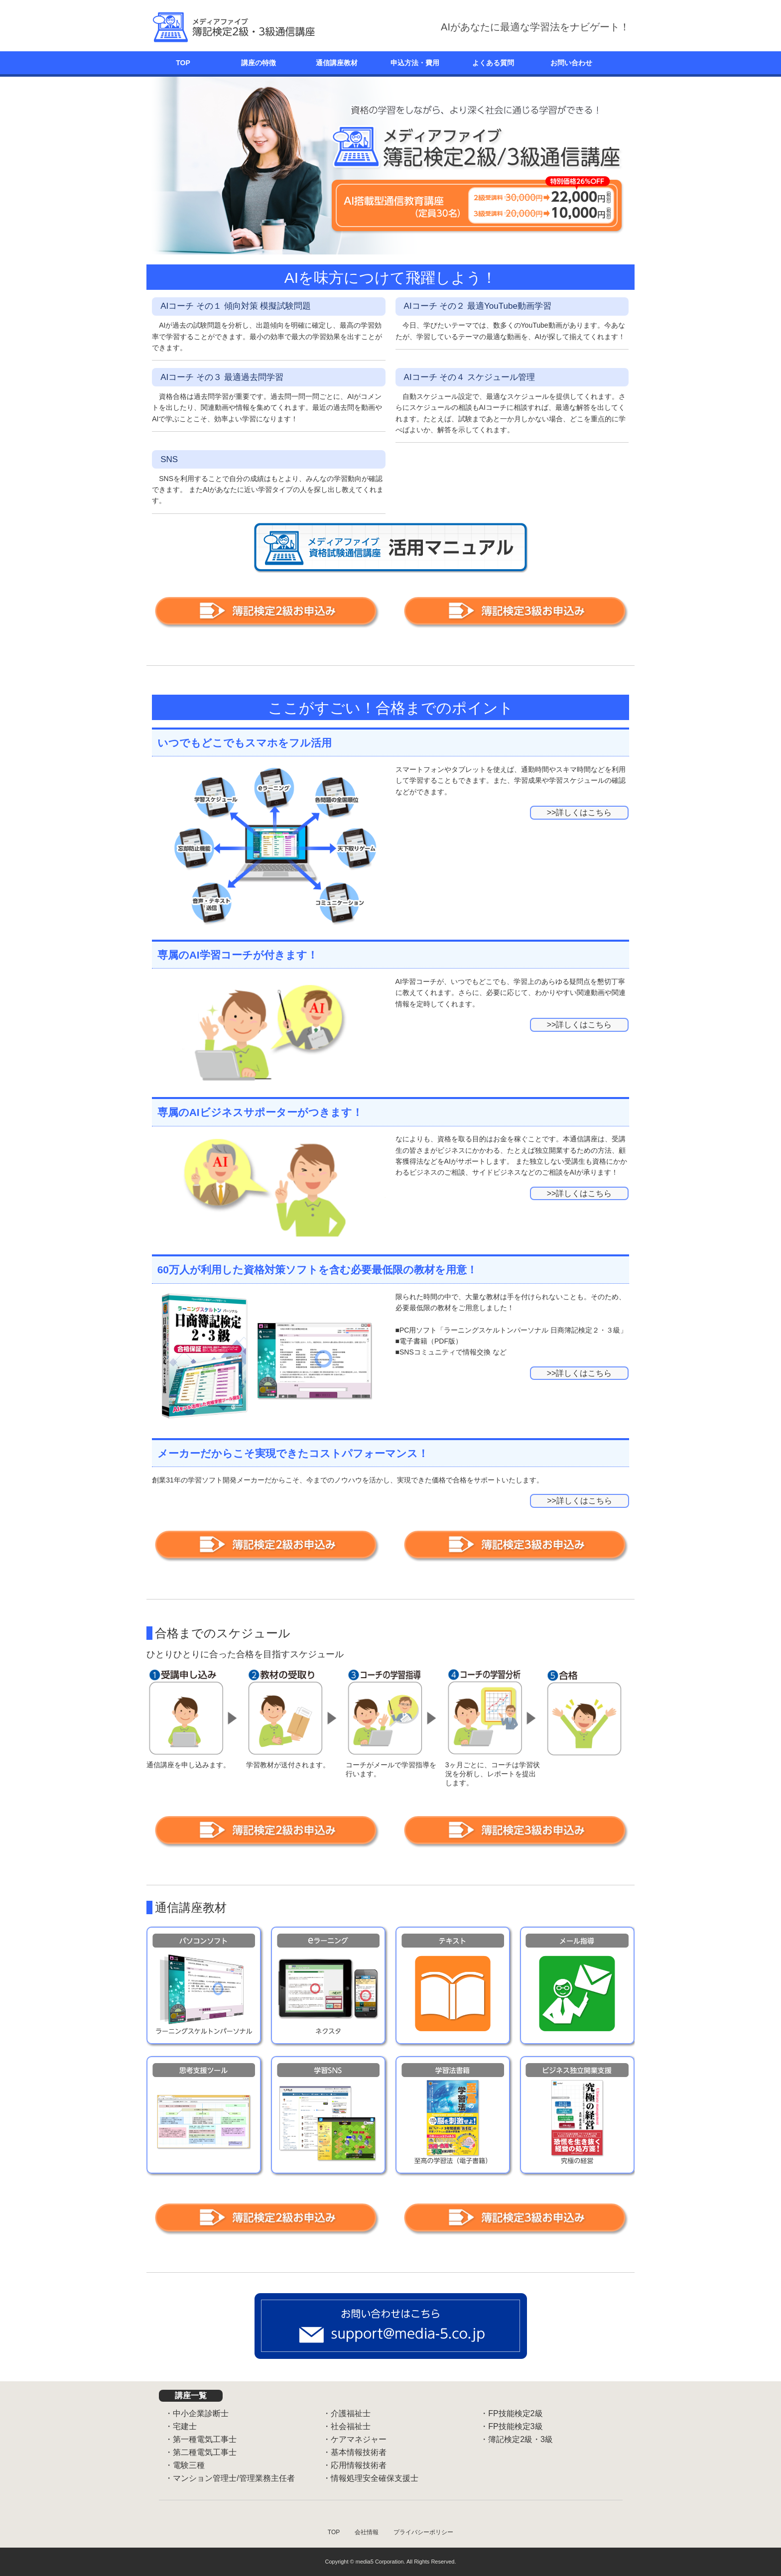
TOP (183, 63)
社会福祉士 (351, 2426)
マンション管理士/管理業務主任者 (233, 2478)
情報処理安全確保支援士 (374, 2478)
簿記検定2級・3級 (520, 2439)
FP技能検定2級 (515, 2413)
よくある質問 (493, 63)
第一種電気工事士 (205, 2439)
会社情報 (367, 2532)
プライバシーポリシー (423, 2532)
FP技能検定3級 (515, 2426)
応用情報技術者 (359, 2465)
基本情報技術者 (359, 2452)
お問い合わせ (571, 63)
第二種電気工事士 (205, 2452)
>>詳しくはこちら (579, 812)
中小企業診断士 (201, 2413)
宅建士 (185, 2426)
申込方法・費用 (414, 63)
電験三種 (189, 2465)
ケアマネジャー (359, 2439)
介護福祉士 (351, 2413)
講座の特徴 (258, 63)
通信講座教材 (337, 63)
